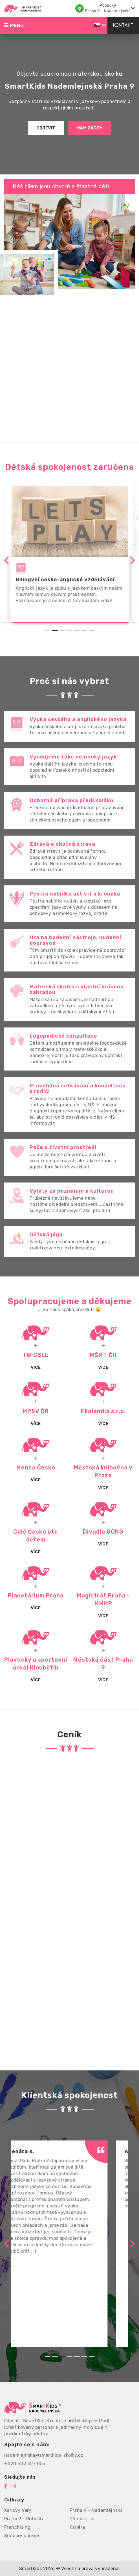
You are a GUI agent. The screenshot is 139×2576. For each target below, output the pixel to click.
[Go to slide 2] (55, 630)
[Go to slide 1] (47, 630)
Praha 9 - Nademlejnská (96, 2510)
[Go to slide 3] (62, 630)
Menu (14, 25)
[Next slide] (132, 560)
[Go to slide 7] (91, 630)
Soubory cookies (22, 2535)
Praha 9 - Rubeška (24, 2518)
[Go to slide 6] (84, 630)
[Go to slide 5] (77, 630)
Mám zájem (89, 128)
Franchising (17, 2527)
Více (36, 1367)
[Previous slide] (7, 560)
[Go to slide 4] (69, 630)
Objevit (46, 128)
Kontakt (123, 25)
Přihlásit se (82, 2518)
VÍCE (36, 1423)
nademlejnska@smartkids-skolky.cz (43, 2455)
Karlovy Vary (18, 2510)
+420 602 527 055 (24, 2463)
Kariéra (77, 2527)
